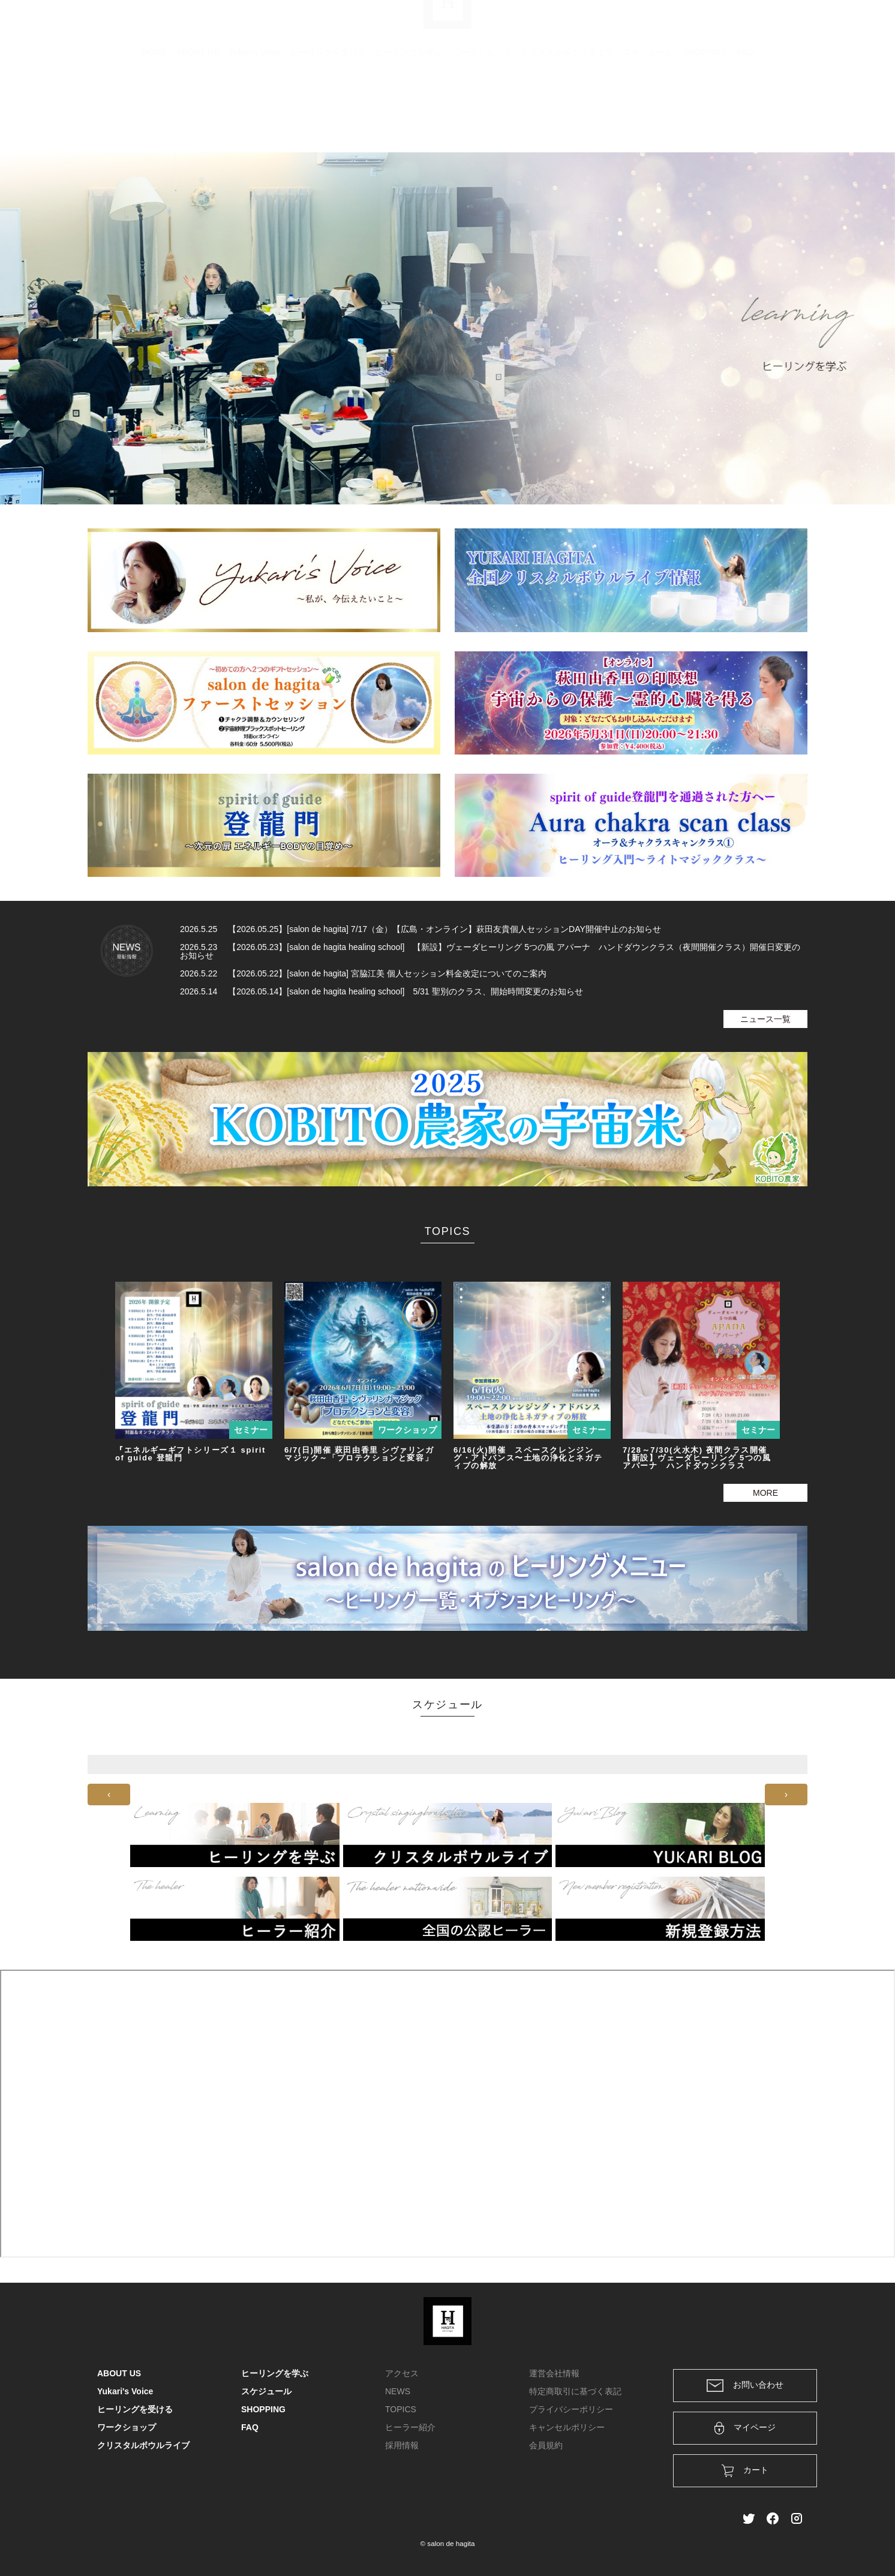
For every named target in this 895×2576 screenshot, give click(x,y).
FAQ (745, 111)
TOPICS (400, 2409)
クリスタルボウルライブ (567, 111)
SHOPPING (705, 111)
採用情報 (402, 2445)
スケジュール (648, 111)
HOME (154, 111)
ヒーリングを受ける (328, 111)
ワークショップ (481, 111)
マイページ (745, 2428)
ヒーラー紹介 (410, 2427)
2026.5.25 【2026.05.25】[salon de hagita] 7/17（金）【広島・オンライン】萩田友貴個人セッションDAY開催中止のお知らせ (420, 929)
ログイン (716, 25)
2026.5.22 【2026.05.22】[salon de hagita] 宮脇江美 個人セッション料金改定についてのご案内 (363, 973)
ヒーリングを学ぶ (409, 111)
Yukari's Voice (255, 111)
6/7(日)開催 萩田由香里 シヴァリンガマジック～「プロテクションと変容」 (359, 1453)
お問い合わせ (745, 2385)
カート (667, 25)
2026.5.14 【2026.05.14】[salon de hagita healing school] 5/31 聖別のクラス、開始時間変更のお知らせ (381, 991)
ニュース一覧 (765, 1019)
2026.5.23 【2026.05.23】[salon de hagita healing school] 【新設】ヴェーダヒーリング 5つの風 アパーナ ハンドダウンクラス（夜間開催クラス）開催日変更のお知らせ (490, 951)
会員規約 (546, 2445)
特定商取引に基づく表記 (575, 2391)
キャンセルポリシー (567, 2427)
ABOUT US (197, 111)
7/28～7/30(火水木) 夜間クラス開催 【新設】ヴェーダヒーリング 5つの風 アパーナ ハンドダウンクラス (697, 1457)
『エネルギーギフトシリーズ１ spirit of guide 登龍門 (190, 1453)
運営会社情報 (554, 2373)
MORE (765, 1493)
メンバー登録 (776, 25)
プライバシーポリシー (571, 2409)
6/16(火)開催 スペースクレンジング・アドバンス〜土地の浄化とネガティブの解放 (527, 1457)
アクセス (402, 2373)
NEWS (397, 2391)
